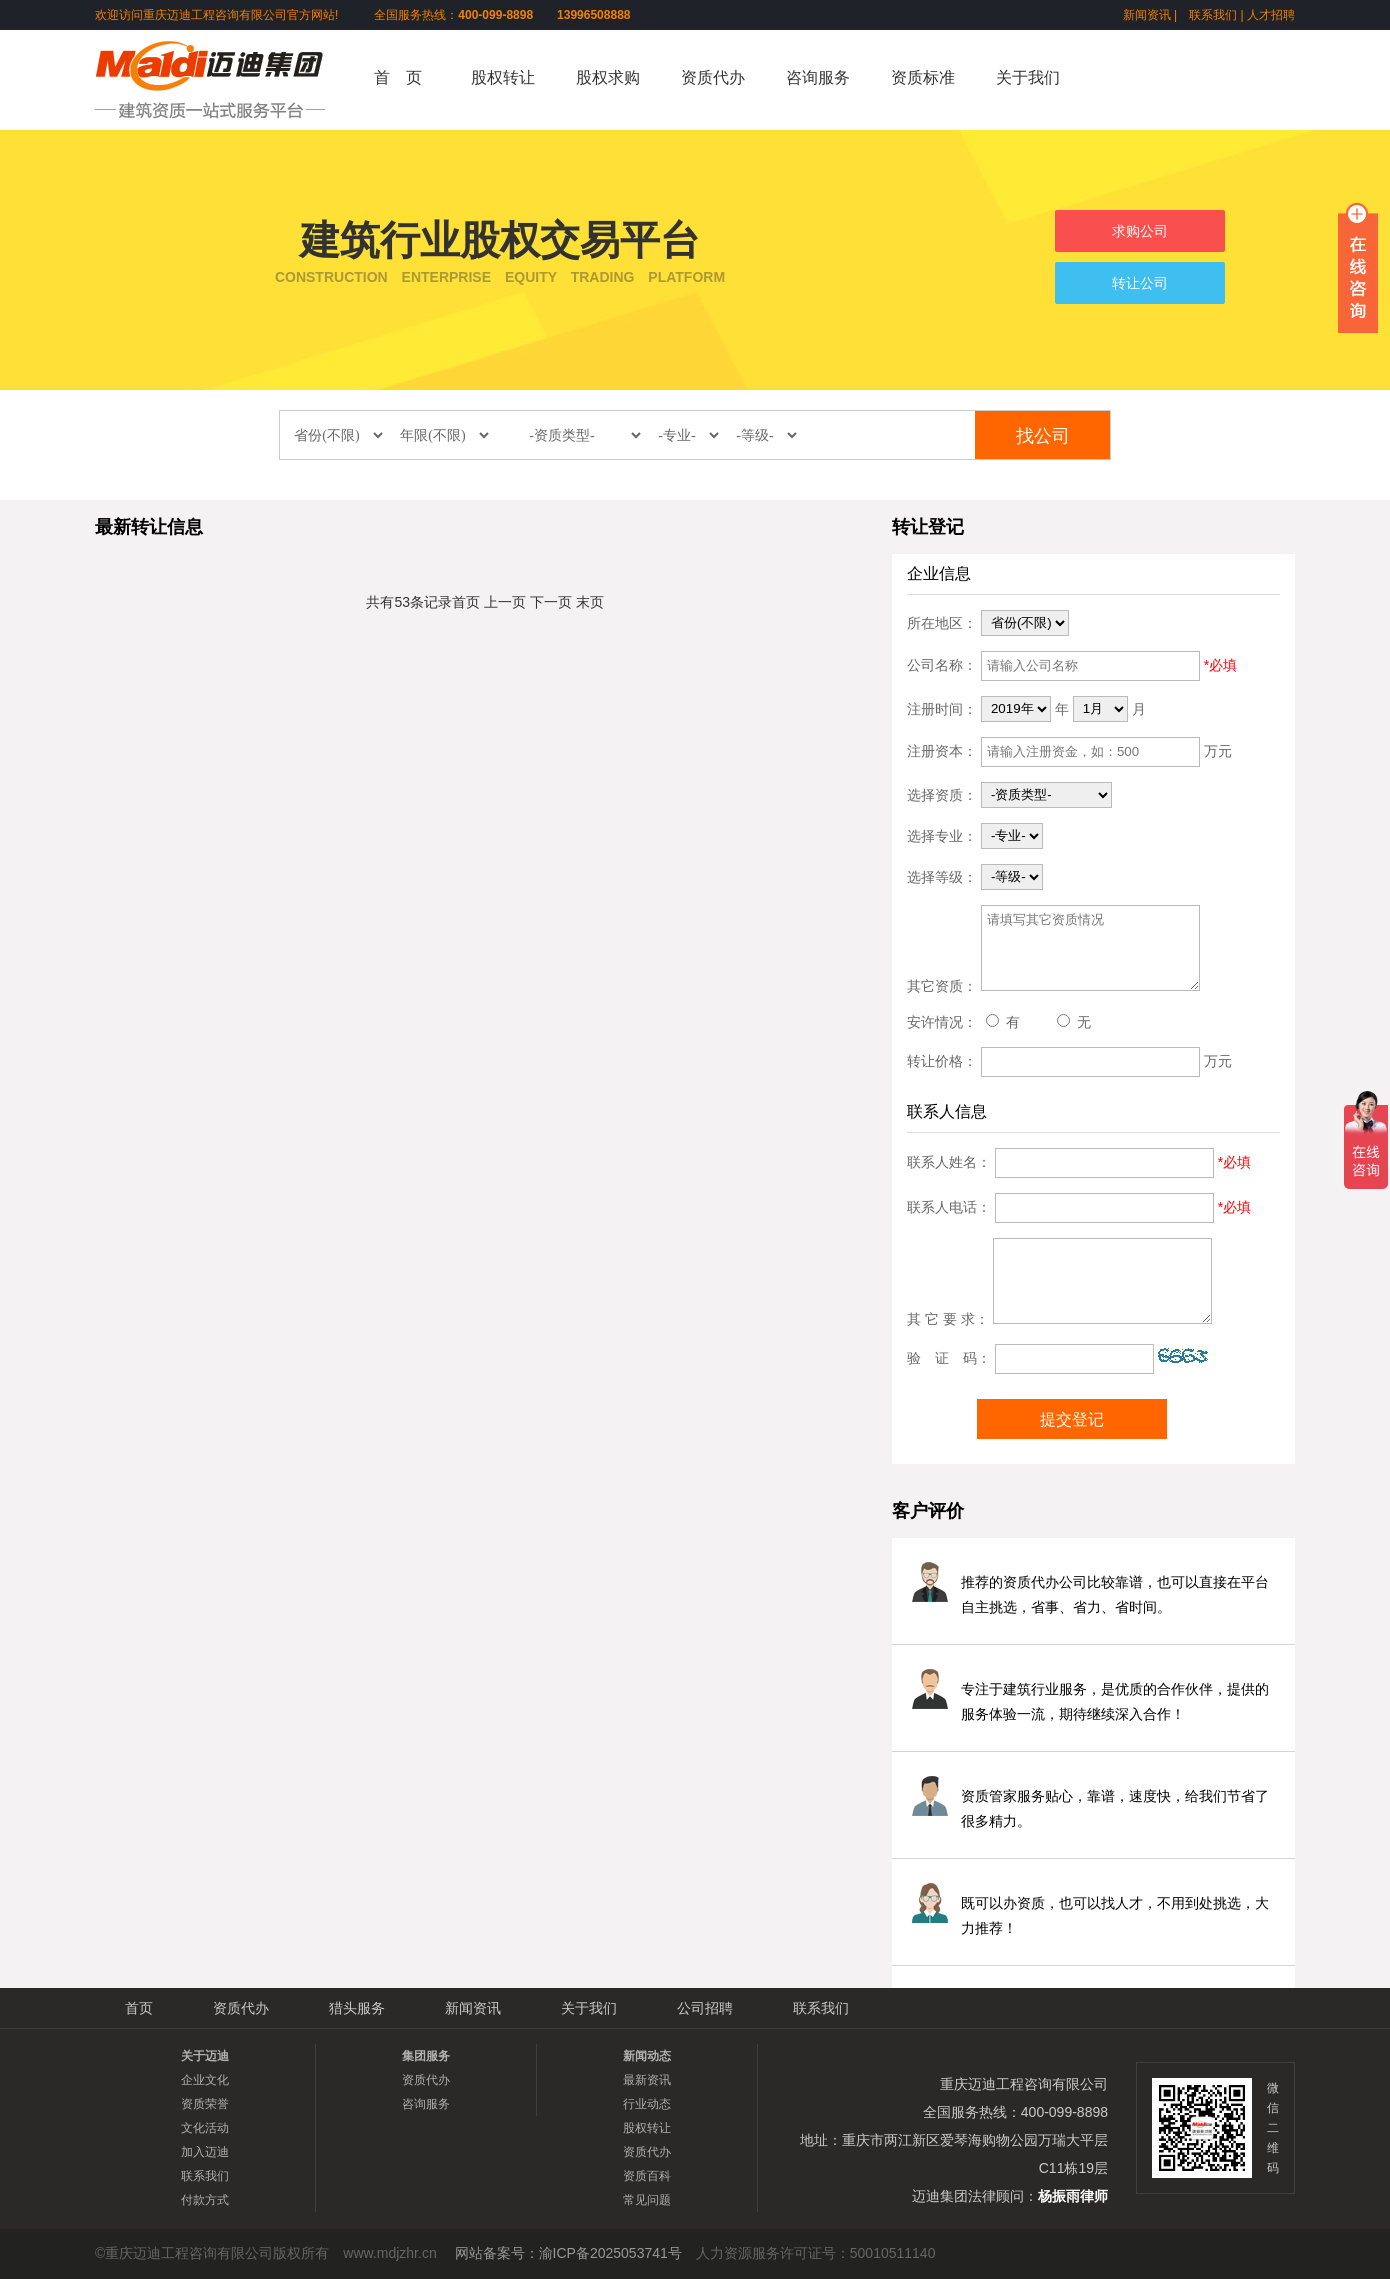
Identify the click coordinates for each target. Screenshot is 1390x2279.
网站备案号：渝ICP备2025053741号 (568, 2253)
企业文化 (205, 2080)
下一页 (551, 602)
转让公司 (1140, 283)
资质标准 (923, 77)
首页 (466, 602)
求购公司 (1140, 231)
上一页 (505, 602)
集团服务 (426, 2056)
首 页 (398, 77)
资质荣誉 (205, 2104)
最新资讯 (647, 2080)
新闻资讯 (1147, 15)
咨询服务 (818, 77)
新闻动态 (647, 2056)
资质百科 (647, 2176)
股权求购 (608, 77)
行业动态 (647, 2104)
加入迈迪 (205, 2152)
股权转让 (503, 77)
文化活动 (205, 2128)
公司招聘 (705, 2008)
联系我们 (1213, 15)
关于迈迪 (205, 2056)
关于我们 (1028, 77)
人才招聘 (1271, 15)
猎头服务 (357, 2008)
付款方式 (205, 2200)
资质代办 (713, 77)
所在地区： (942, 622)
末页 (590, 602)
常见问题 (647, 2200)
